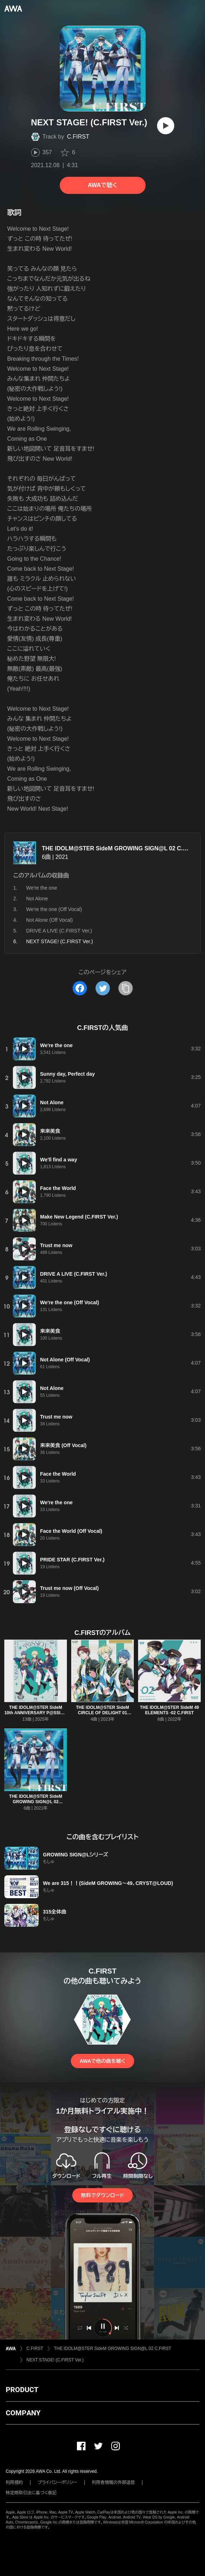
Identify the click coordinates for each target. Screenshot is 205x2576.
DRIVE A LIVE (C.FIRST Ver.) (59, 931)
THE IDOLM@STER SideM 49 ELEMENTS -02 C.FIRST (169, 1710)
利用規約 (14, 2482)
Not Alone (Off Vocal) (49, 920)
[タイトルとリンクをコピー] (125, 988)
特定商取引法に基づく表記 (31, 2492)
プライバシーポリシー (57, 2482)
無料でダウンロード (102, 2195)
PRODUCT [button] (22, 2389)
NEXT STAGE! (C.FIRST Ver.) (55, 2359)
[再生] (165, 125)
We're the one (41, 888)
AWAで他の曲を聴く (102, 2061)
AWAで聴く (102, 185)
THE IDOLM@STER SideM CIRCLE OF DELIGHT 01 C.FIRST (102, 1713)
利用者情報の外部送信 (113, 2482)
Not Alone (37, 898)
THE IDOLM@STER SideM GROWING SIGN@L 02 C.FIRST (120, 848)
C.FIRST (78, 137)
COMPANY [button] (23, 2413)
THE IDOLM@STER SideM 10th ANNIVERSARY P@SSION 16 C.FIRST (35, 1713)
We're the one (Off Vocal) (54, 909)
